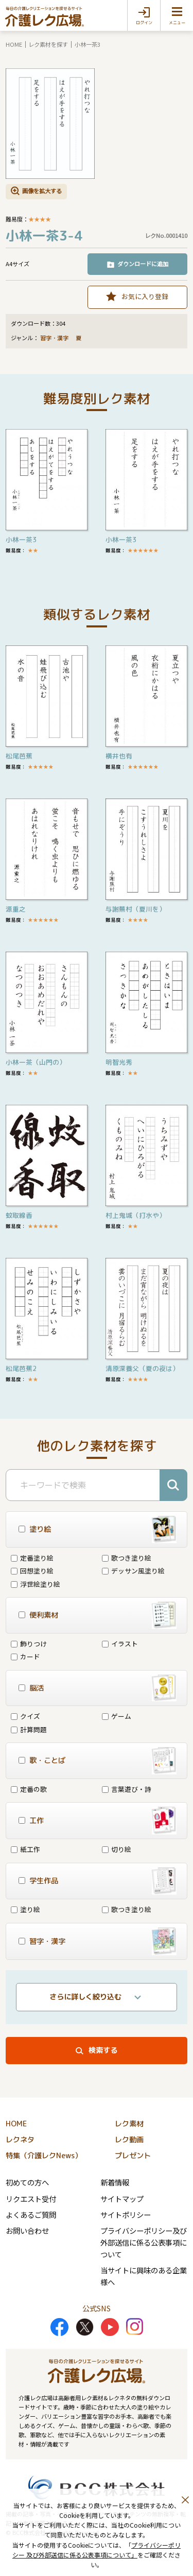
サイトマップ (122, 2198)
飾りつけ (29, 1643)
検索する (103, 2050)
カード (25, 1656)
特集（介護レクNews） (44, 2156)
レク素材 (129, 2124)
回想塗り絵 (32, 1571)
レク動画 (129, 2140)
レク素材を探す (48, 44)
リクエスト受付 (31, 2198)
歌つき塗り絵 (126, 1558)
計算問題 (29, 1729)
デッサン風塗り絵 (133, 1571)
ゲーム (116, 1716)
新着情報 (114, 2182)
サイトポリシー (125, 2214)
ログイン (144, 23)
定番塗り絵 (32, 1558)
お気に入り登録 (144, 296)
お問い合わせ (27, 2230)
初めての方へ (27, 2182)
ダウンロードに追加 (142, 264)
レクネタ (20, 2140)
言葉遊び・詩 (126, 1789)
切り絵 (116, 1849)
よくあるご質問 (31, 2214)
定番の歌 (29, 1789)
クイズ (25, 1716)
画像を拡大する (42, 191)
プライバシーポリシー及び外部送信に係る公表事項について (143, 2242)
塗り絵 (25, 1909)
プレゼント (133, 2156)
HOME (14, 44)
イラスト (120, 1643)
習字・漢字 (54, 338)
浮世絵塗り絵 (35, 1584)
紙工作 (25, 1849)
